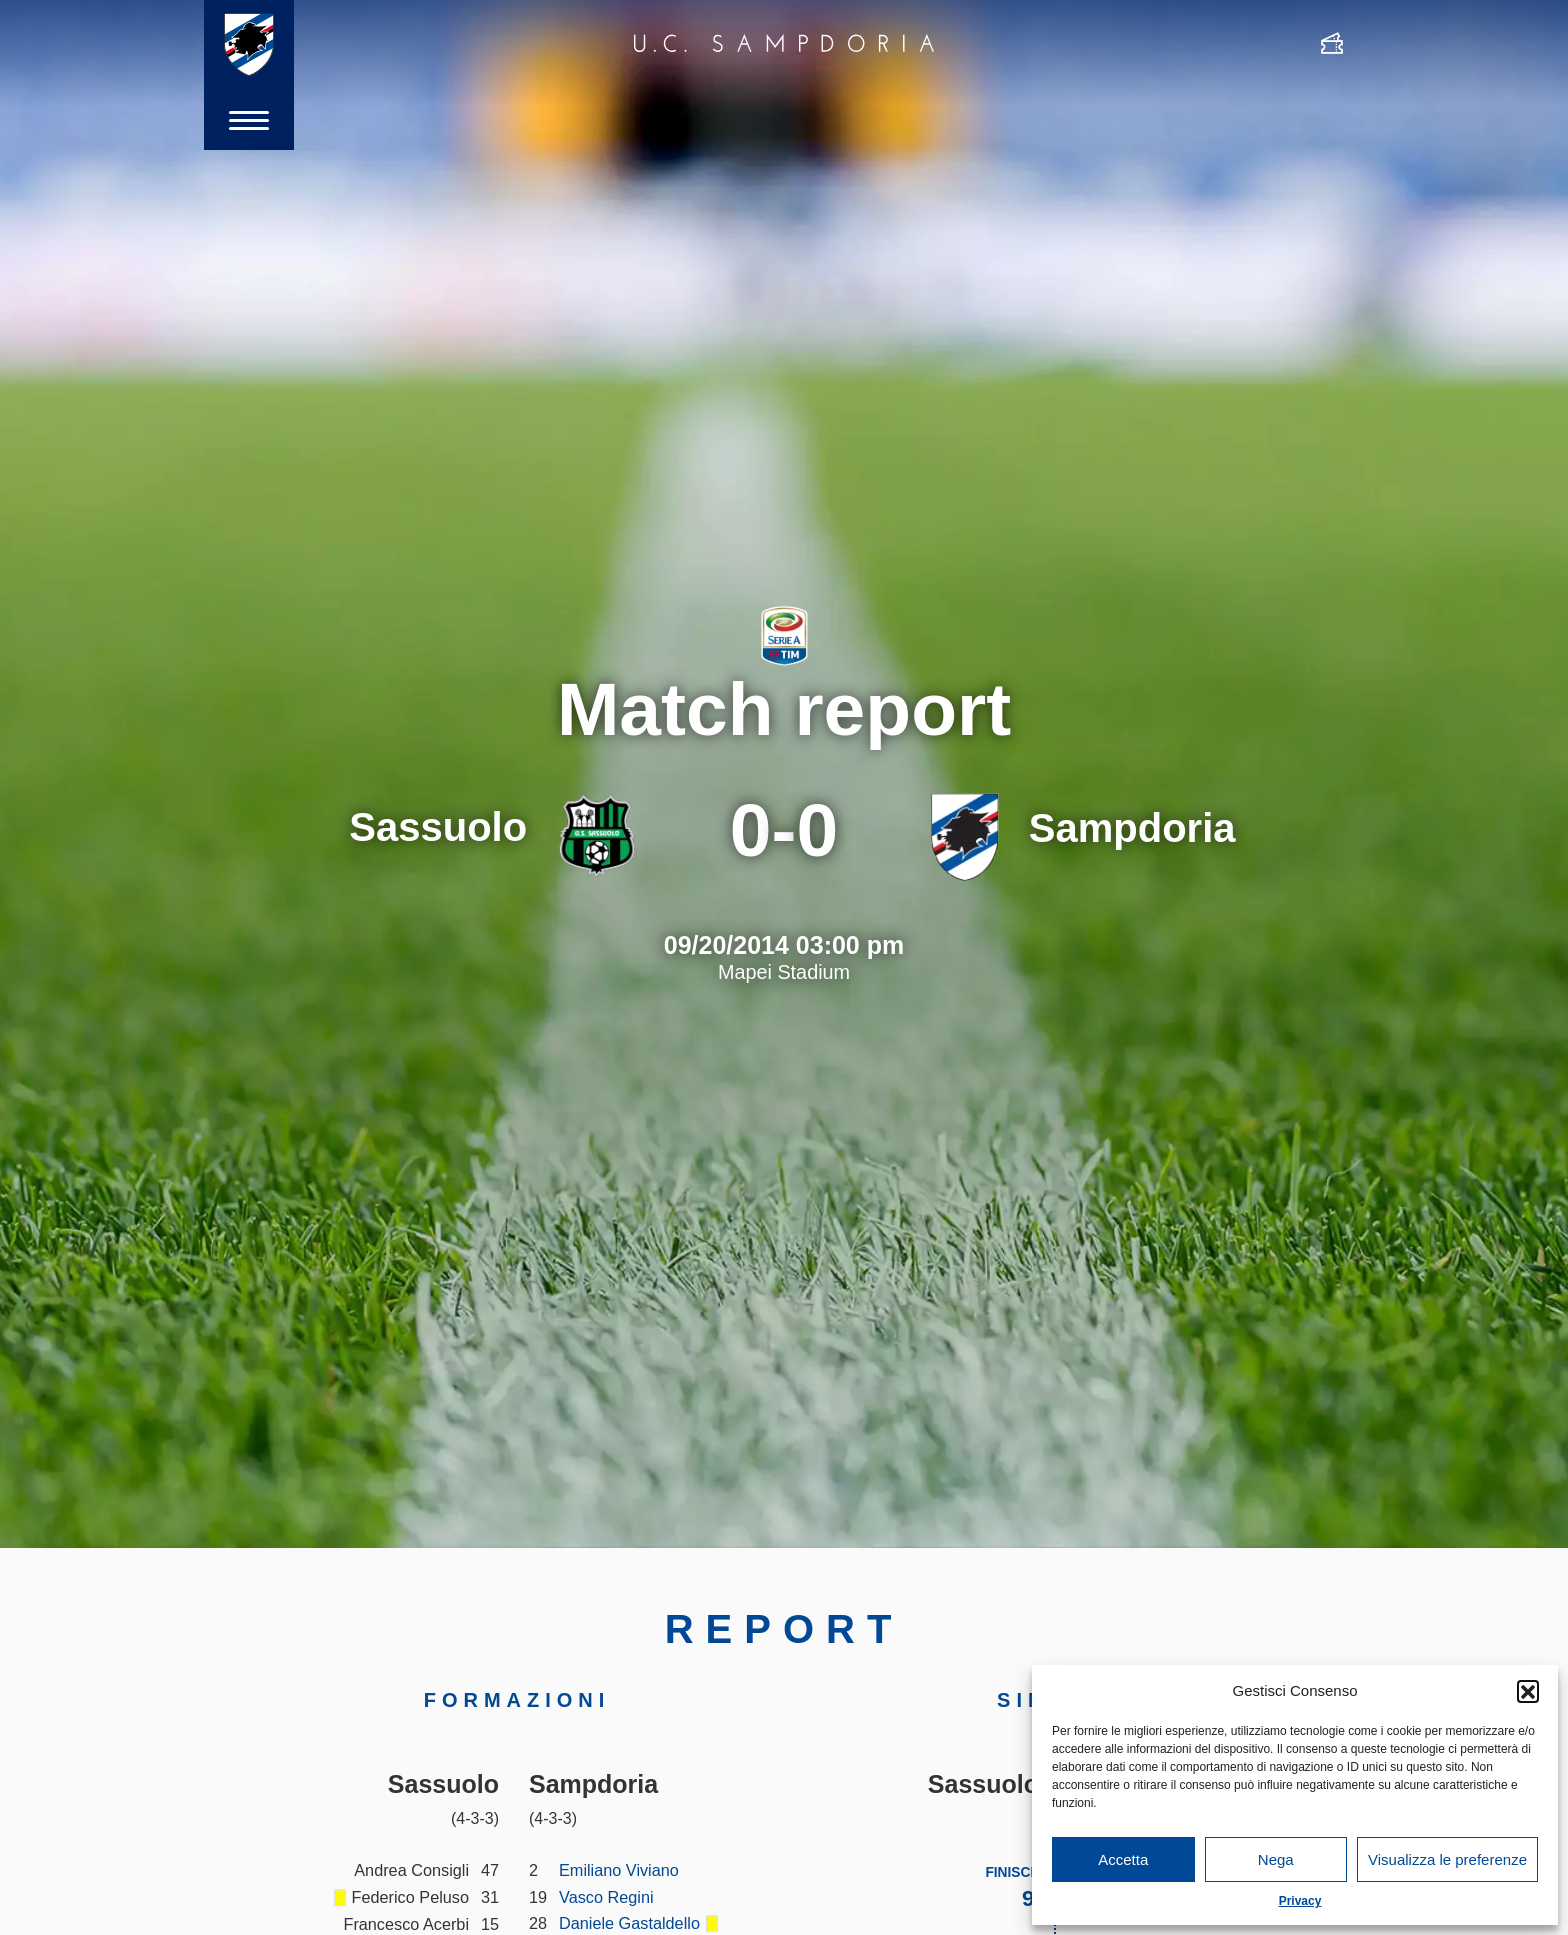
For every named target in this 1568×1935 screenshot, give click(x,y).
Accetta (1123, 1859)
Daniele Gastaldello (629, 1923)
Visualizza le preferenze (1447, 1859)
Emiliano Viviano (619, 1870)
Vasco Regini (606, 1897)
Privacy (1300, 1901)
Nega (1276, 1859)
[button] (1528, 1691)
